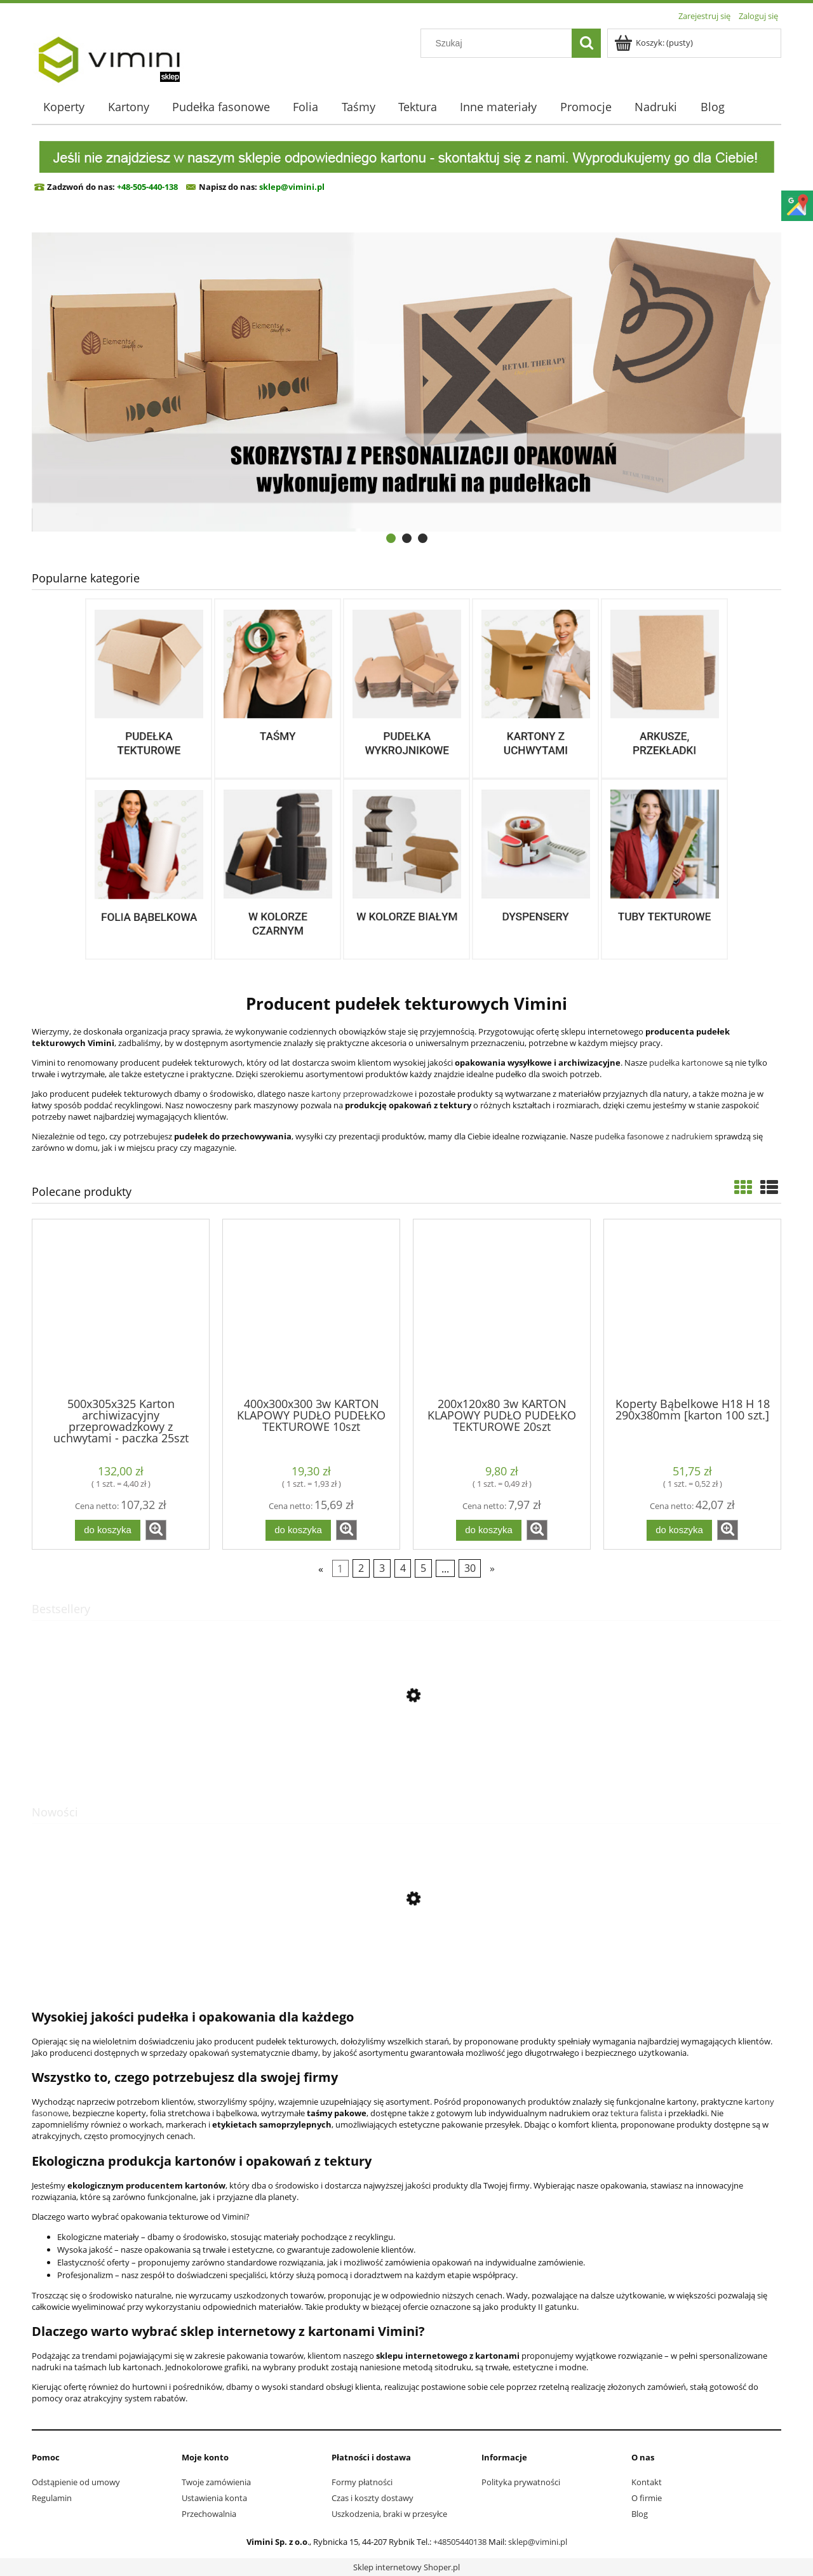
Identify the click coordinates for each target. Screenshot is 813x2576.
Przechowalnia (209, 2513)
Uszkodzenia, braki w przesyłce (389, 2513)
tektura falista (636, 2113)
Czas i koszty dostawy (372, 2498)
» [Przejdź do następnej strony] (492, 1568)
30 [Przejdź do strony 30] (470, 1568)
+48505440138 (460, 2541)
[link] (406, 382)
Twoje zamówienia (216, 2482)
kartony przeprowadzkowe (362, 1093)
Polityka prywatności (520, 2482)
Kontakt (646, 2482)
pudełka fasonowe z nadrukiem (654, 1136)
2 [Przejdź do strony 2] (361, 1568)
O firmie (646, 2498)
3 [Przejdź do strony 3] (382, 1568)
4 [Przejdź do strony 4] (403, 1568)
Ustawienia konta (214, 2498)
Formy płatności (362, 2482)
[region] (406, 382)
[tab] (391, 538)
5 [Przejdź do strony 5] (423, 1568)
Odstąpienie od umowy (76, 2482)
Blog (639, 2513)
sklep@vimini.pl (537, 2541)
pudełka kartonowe (686, 1062)
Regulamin (52, 2498)
